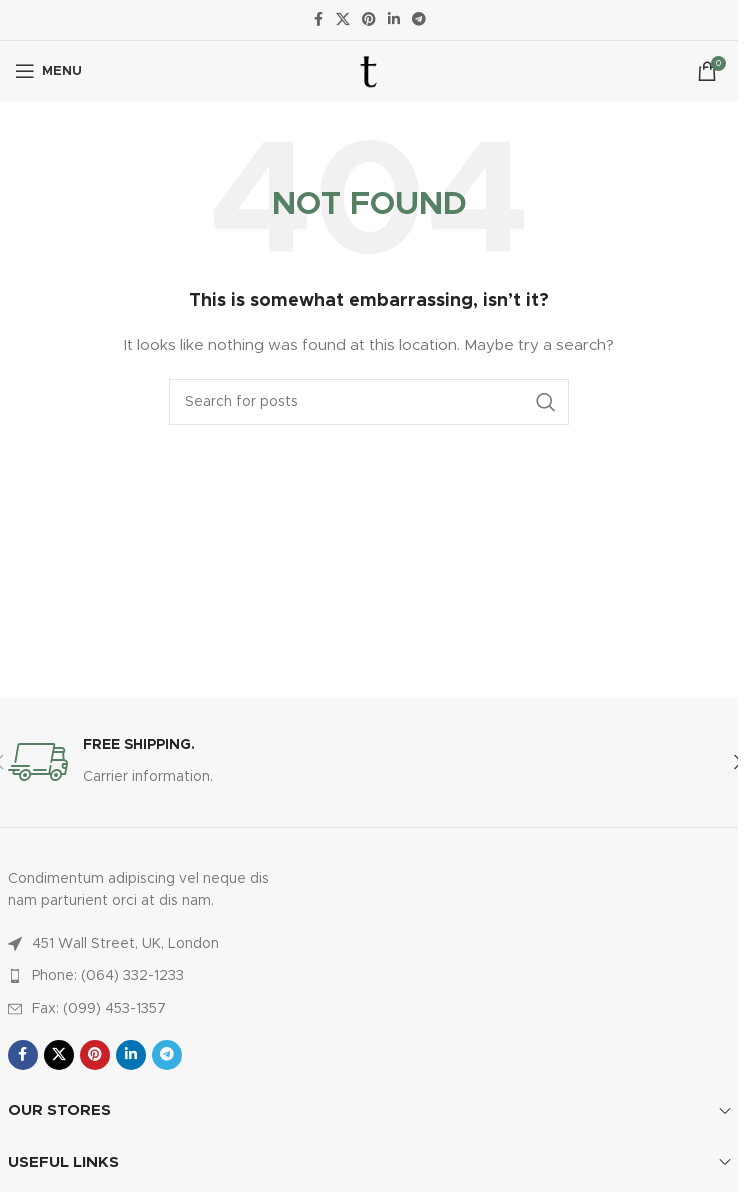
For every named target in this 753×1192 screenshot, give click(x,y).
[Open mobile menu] (48, 71)
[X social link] (343, 20)
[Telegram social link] (419, 20)
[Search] (369, 402)
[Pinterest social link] (369, 20)
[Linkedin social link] (394, 20)
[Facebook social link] (318, 20)
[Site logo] (369, 71)
